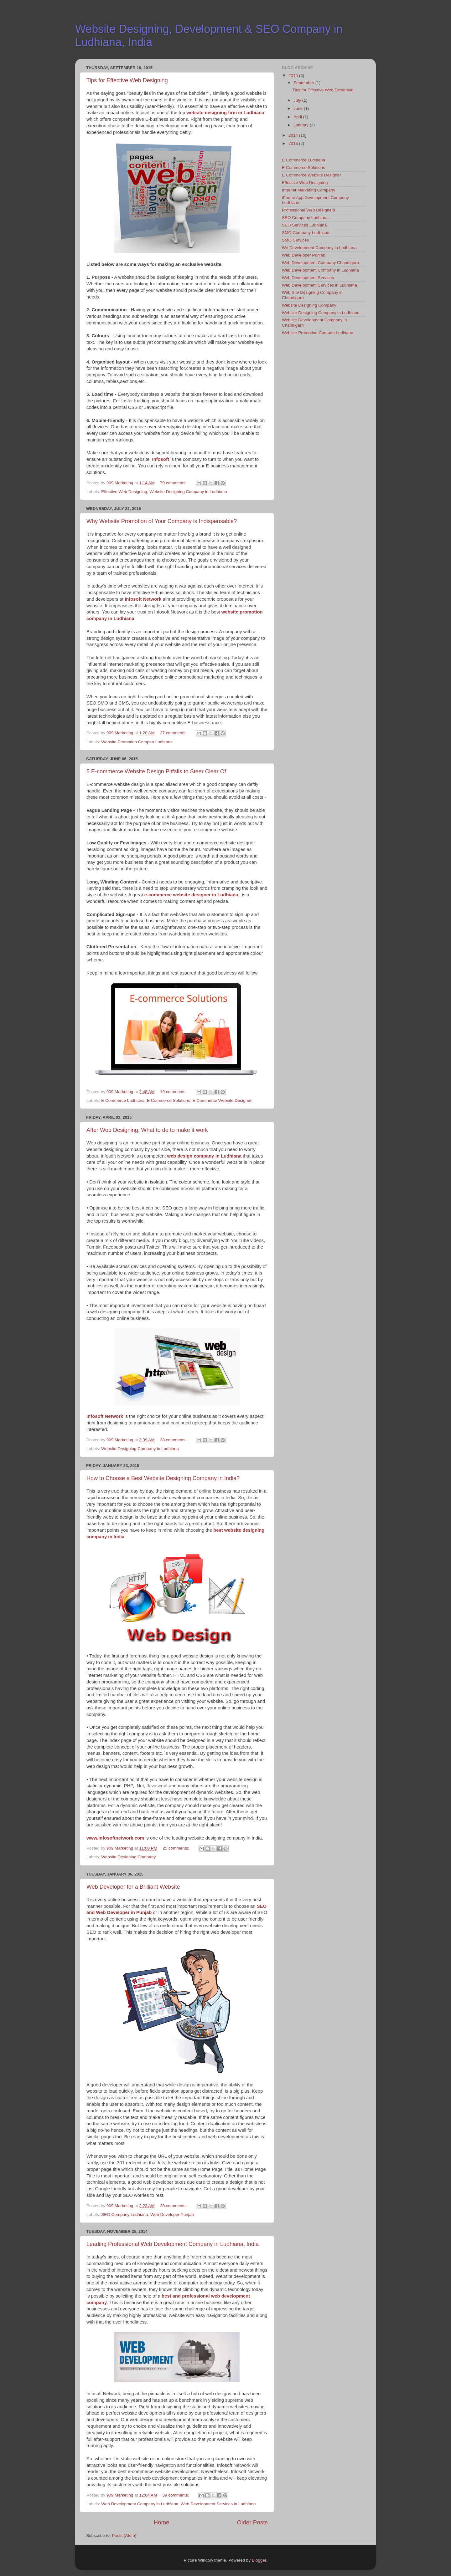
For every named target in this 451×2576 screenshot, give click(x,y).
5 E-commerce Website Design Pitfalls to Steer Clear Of (156, 771)
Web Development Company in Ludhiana (139, 2504)
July (297, 100)
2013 (293, 143)
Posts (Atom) (124, 2535)
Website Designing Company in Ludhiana (188, 491)
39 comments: (176, 2495)
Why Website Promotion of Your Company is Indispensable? (161, 521)
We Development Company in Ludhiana (319, 247)
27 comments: (174, 733)
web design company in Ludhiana (204, 1155)
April (298, 117)
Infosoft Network (104, 1416)
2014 (293, 135)
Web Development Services (308, 277)
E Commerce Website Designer (221, 1100)
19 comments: (174, 1091)
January (301, 125)
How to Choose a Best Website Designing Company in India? (163, 1478)
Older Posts (252, 2522)
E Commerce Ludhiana (122, 1100)
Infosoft (160, 459)
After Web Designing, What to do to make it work (147, 1130)
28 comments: (174, 1440)
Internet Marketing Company (308, 190)
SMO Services (295, 240)
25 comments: (176, 1848)
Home (161, 2522)
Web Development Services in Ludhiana (218, 2504)
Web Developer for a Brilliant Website (133, 1887)
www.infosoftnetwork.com (115, 1837)
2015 (293, 75)
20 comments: (174, 2205)
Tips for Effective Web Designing (127, 80)
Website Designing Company (128, 1857)
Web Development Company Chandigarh (320, 262)
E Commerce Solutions (168, 1100)
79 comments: (174, 483)
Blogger (259, 2560)
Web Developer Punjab (172, 2214)
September (304, 82)
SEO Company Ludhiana (124, 2214)
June (298, 108)
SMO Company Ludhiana (305, 232)
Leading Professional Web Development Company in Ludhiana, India (172, 2244)
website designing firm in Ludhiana (225, 112)
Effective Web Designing (124, 491)
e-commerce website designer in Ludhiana (191, 894)
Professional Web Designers (308, 210)
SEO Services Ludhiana (304, 225)
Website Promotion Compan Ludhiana (137, 742)
